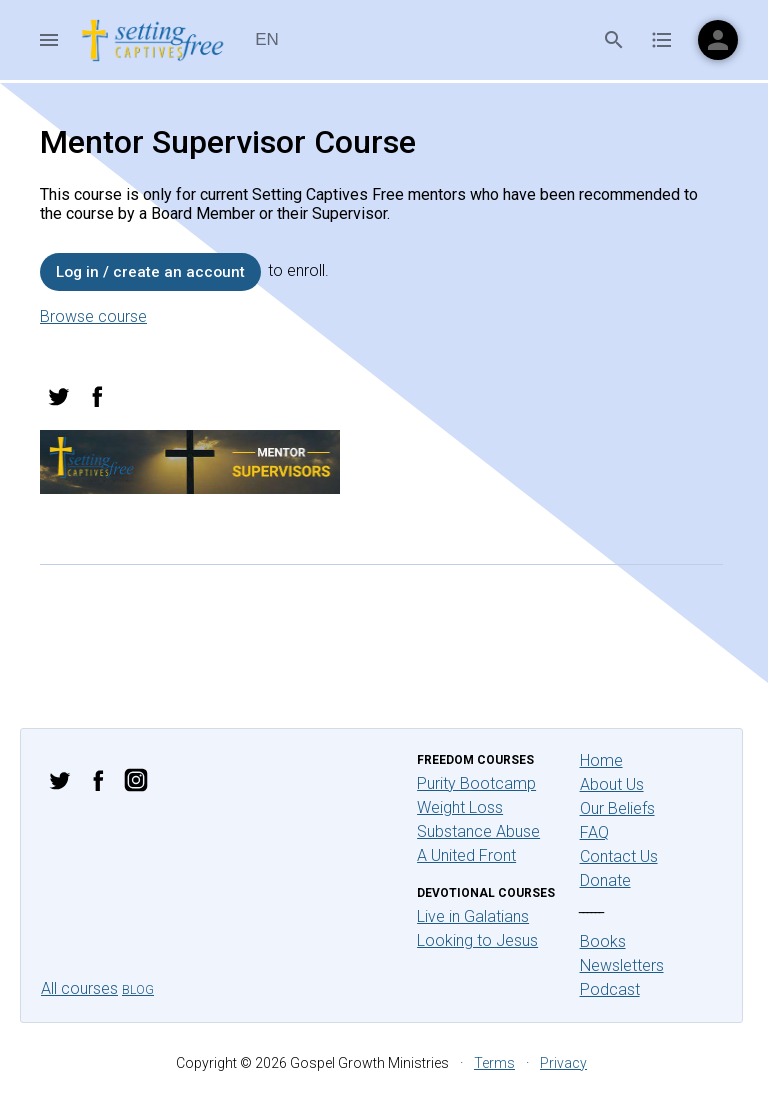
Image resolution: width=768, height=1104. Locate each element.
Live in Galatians (473, 916)
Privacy (563, 1063)
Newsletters (622, 965)
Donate (605, 880)
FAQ (594, 832)
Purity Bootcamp (476, 783)
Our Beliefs (617, 808)
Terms (494, 1063)
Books (603, 941)
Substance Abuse (478, 831)
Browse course (93, 316)
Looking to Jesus (477, 940)
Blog (138, 990)
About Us (612, 784)
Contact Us (619, 856)
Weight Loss (460, 807)
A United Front (466, 855)
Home (601, 760)
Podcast (610, 989)
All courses (79, 988)
